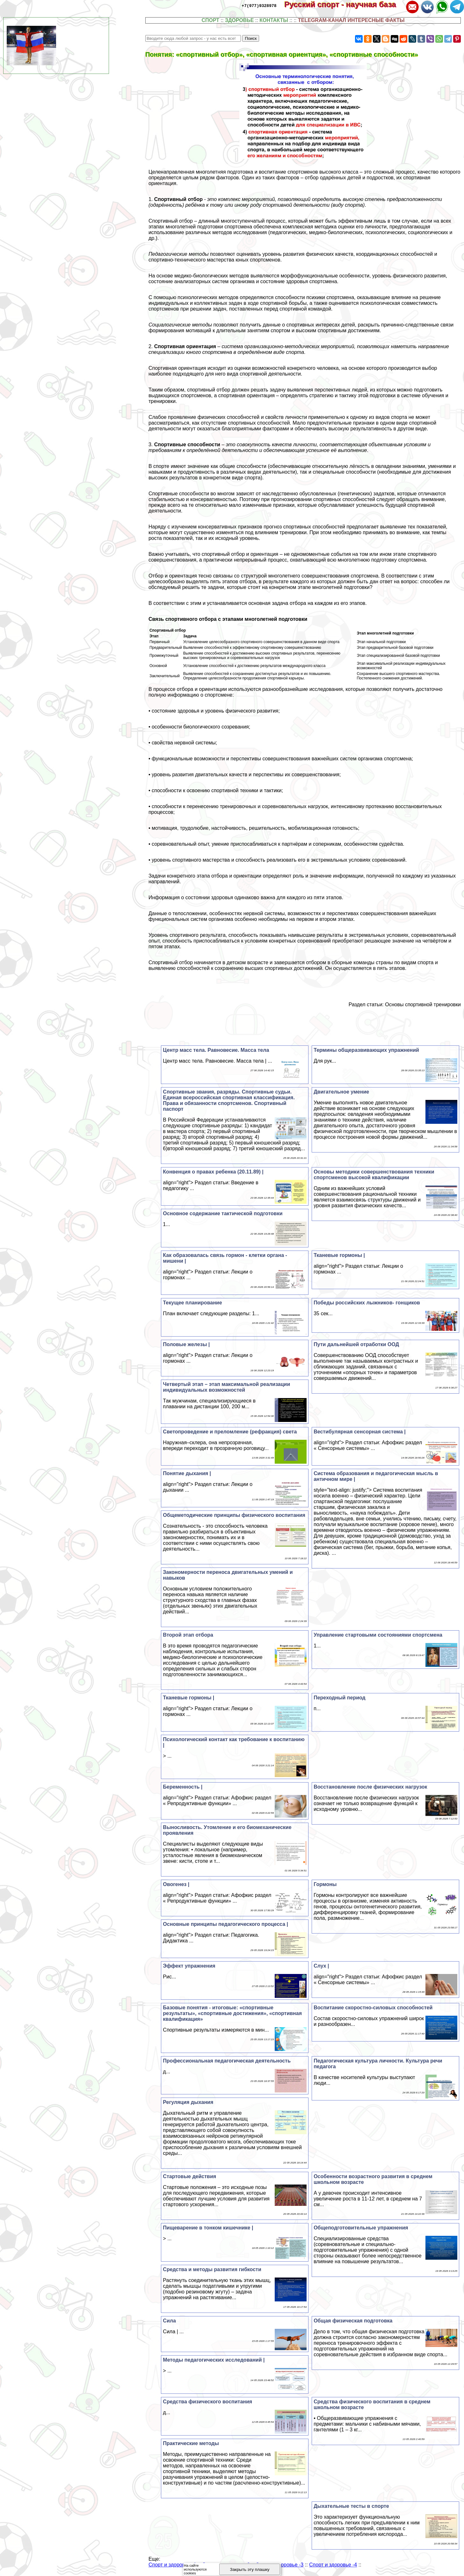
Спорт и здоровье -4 (333, 2564)
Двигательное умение (341, 1091)
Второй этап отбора (188, 1635)
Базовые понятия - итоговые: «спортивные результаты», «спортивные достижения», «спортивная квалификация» (232, 2013)
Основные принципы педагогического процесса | (225, 1924)
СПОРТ (210, 20)
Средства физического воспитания (207, 2401)
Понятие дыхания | (187, 1473)
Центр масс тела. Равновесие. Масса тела (216, 1050)
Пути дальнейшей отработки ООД (356, 1344)
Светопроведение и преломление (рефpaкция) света (230, 1431)
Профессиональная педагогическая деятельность (227, 2060)
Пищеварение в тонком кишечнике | (208, 2227)
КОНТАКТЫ (273, 20)
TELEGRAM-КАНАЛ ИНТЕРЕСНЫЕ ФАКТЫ (351, 20)
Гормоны (325, 1884)
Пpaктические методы (191, 2443)
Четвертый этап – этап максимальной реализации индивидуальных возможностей (226, 1387)
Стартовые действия (189, 2176)
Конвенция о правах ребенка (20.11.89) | (213, 1171)
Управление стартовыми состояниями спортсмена (378, 1635)
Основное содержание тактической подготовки (222, 1213)
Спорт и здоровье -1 (172, 2564)
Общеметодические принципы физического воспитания (234, 1515)
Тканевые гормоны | (339, 1255)
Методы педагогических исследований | (214, 2360)
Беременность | (182, 1787)
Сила (169, 2320)
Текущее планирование (192, 1302)
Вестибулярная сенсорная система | (360, 1431)
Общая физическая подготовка (353, 2320)
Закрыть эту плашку (250, 2569)
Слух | (321, 1966)
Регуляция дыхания (188, 2102)
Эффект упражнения (189, 1966)
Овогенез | (176, 1884)
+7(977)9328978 (259, 5)
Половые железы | (186, 1344)
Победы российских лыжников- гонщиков (367, 1302)
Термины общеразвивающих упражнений (366, 1050)
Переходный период (340, 1697)
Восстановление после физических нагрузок (370, 1787)
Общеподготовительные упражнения (361, 2227)
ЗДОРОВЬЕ (239, 20)
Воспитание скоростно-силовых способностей (373, 2007)
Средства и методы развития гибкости (212, 2269)
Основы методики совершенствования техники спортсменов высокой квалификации (374, 1174)
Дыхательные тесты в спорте (351, 2506)
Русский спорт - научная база (344, 4)
